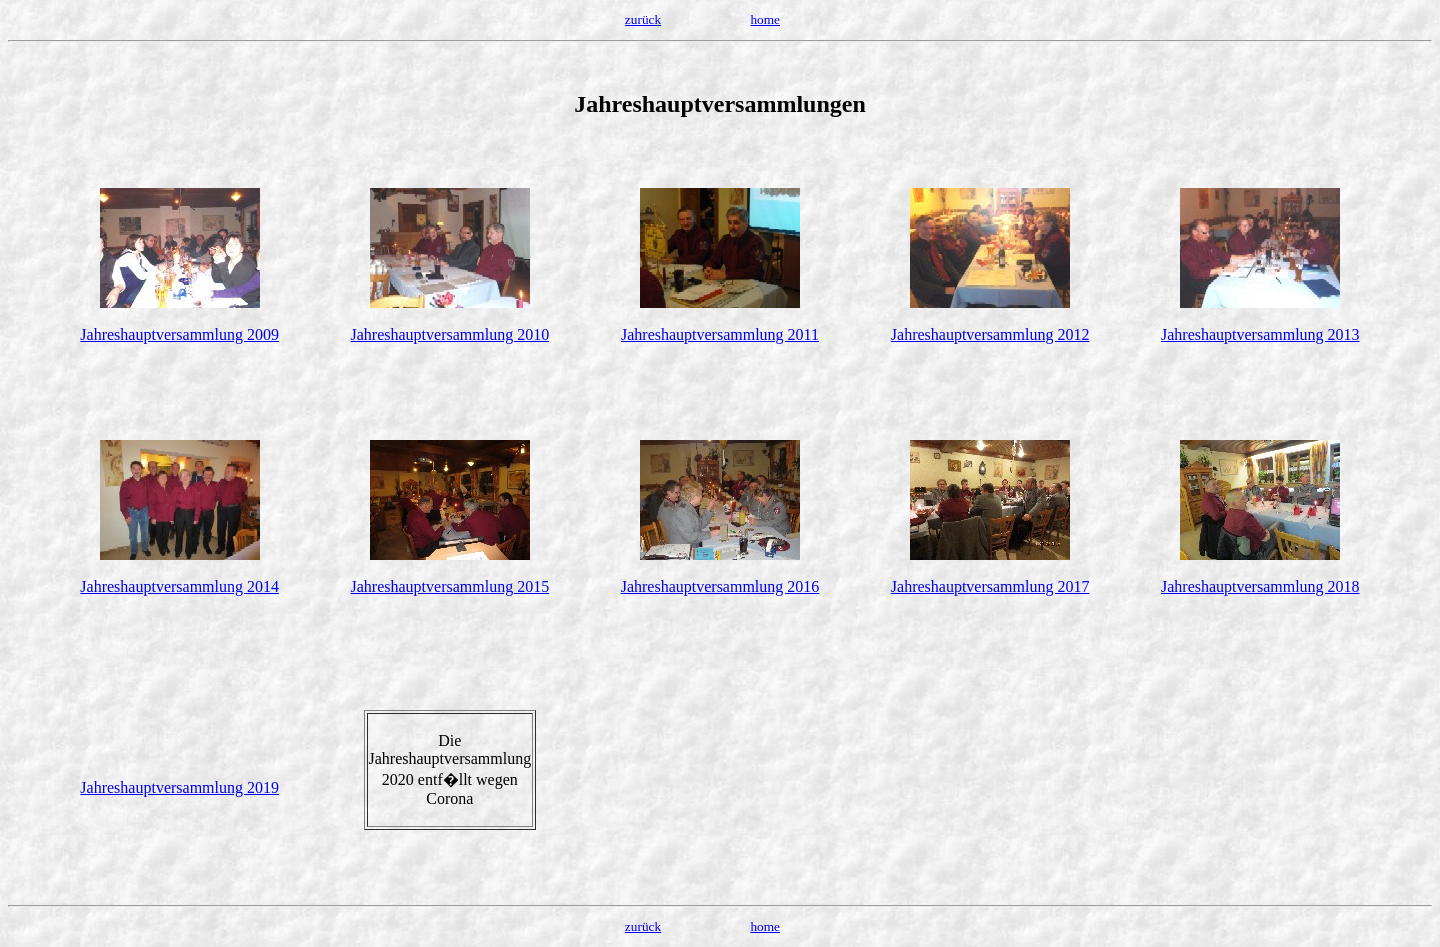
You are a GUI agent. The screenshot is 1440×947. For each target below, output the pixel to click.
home (765, 19)
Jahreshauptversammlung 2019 (179, 787)
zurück (643, 19)
